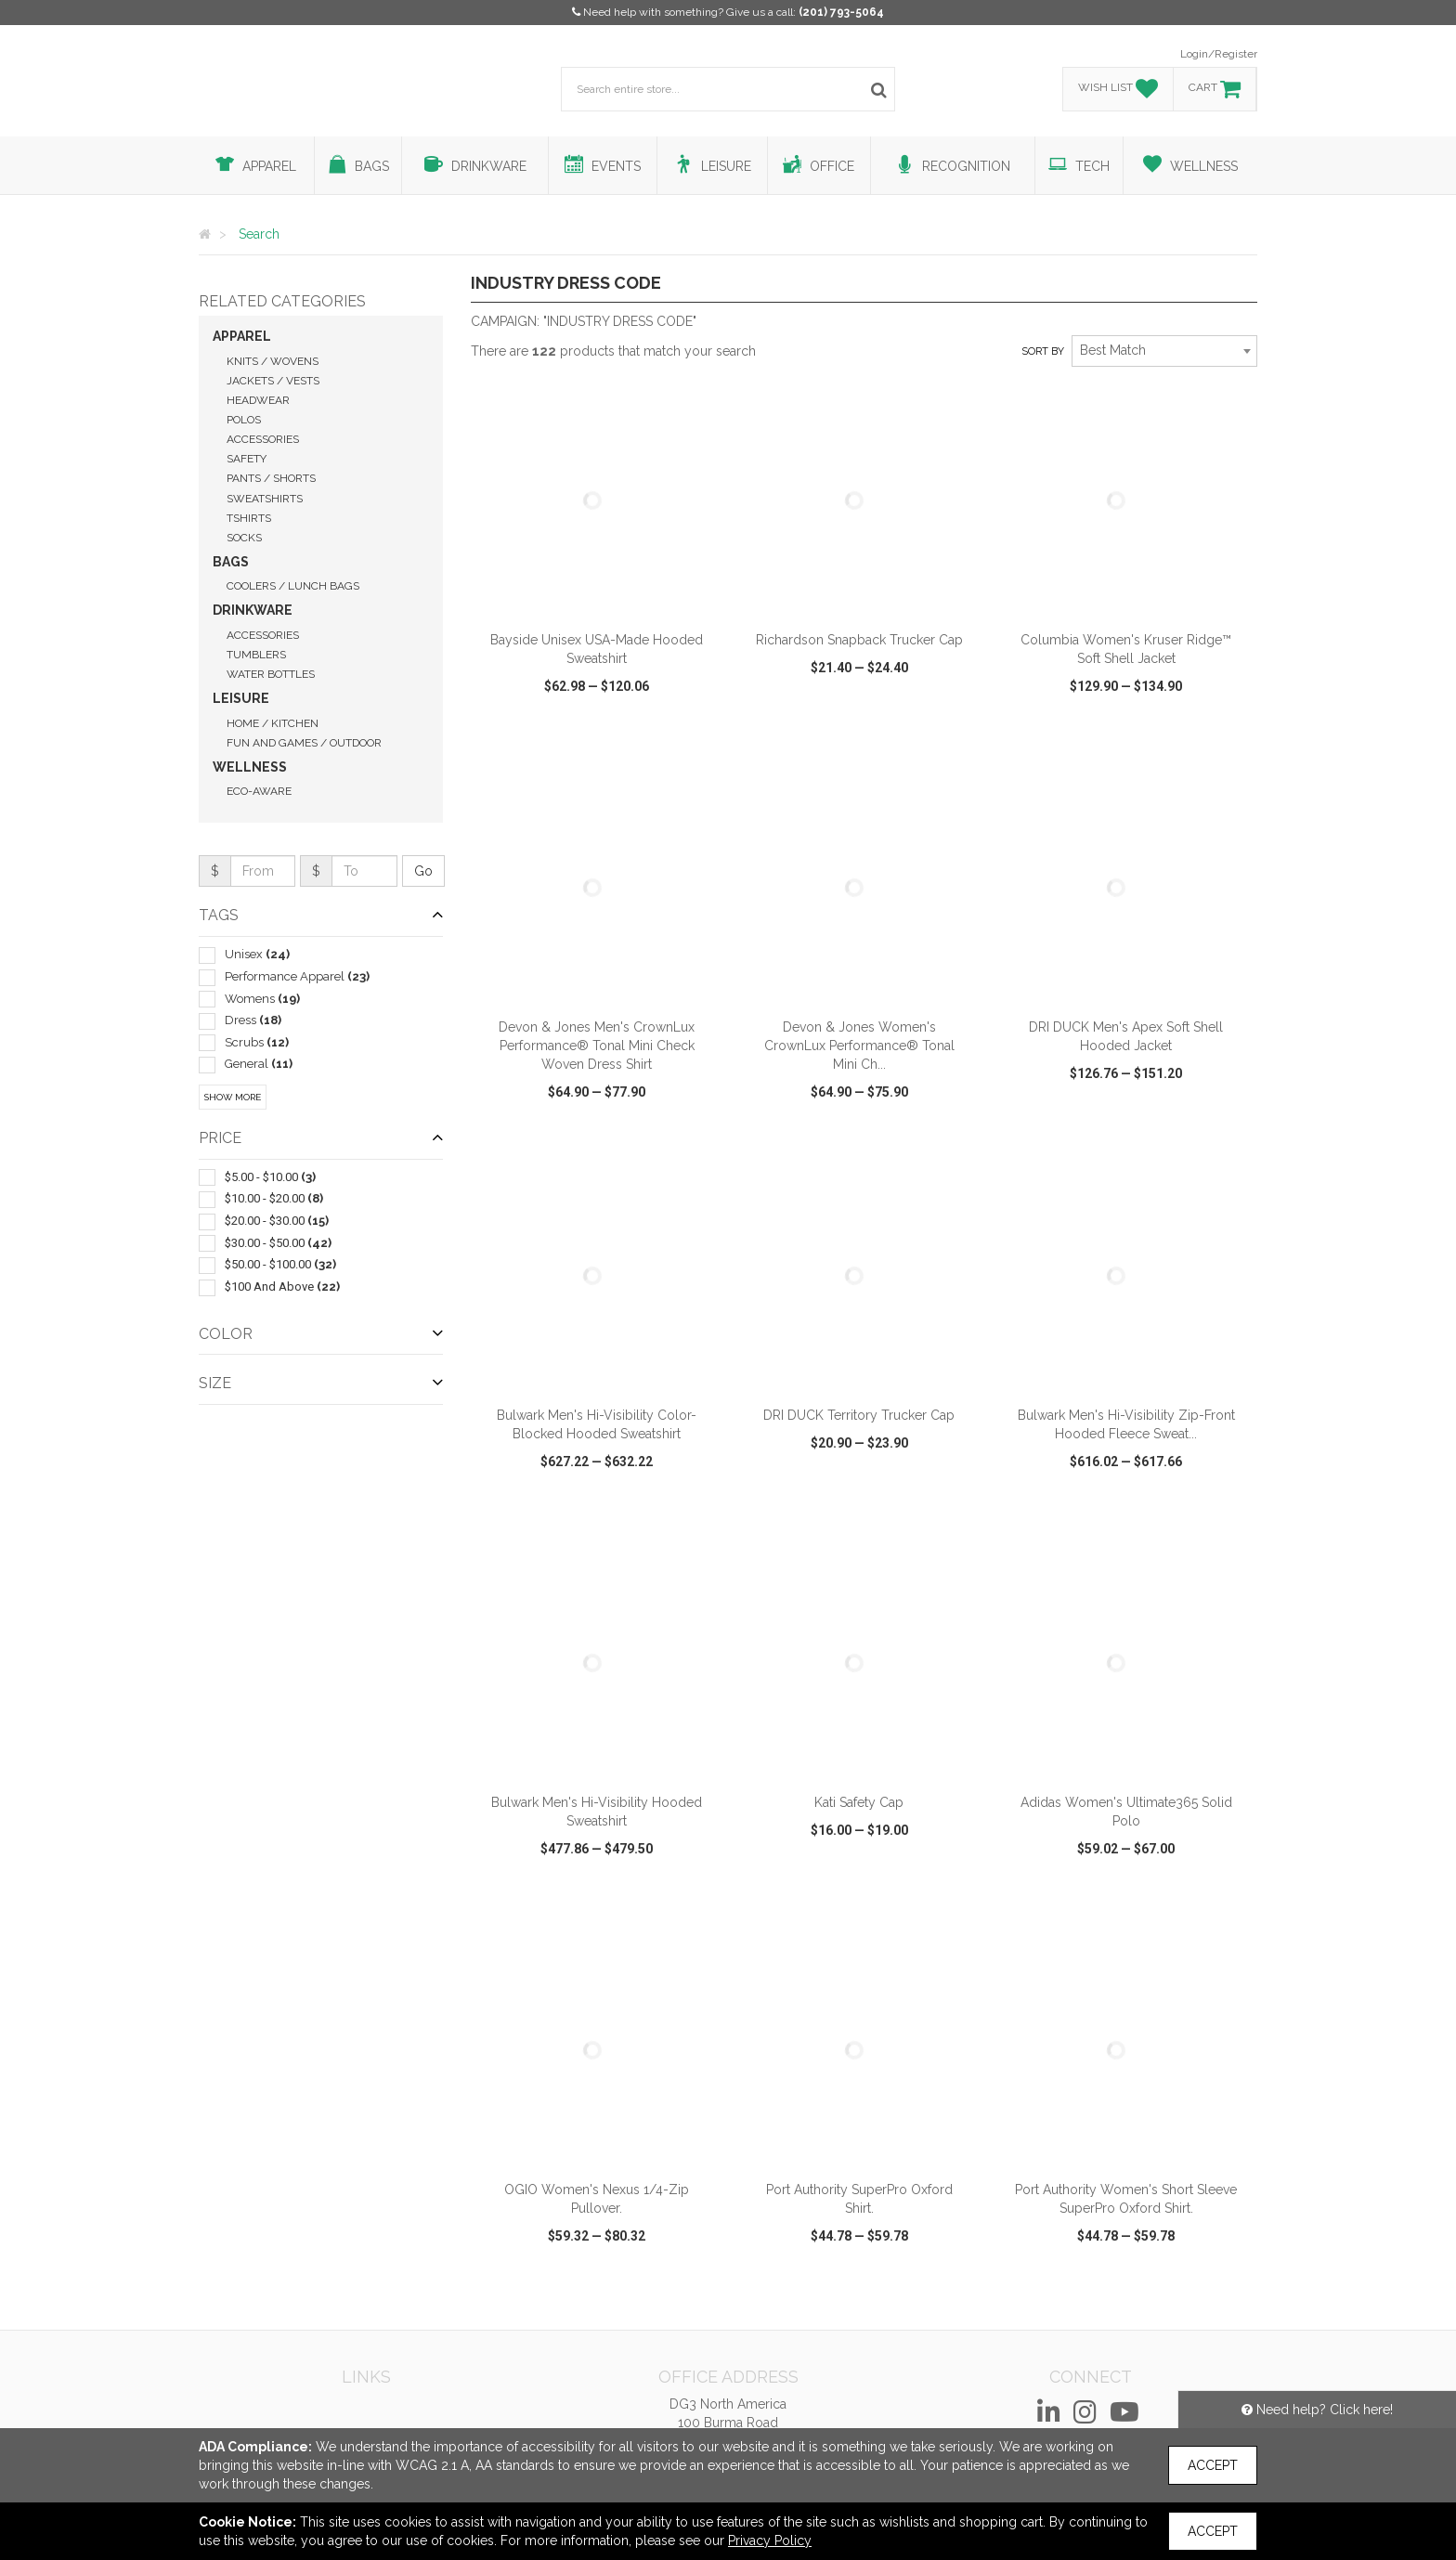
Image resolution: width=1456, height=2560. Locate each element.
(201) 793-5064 (841, 12)
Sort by (1042, 351)
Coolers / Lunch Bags (293, 585)
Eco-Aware (259, 791)
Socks (244, 537)
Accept (1213, 2465)
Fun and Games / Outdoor (304, 742)
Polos (244, 419)
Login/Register (1218, 53)
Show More (232, 1097)
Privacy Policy (770, 2540)
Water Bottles (271, 674)
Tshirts (249, 518)
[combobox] (1164, 351)
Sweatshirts (265, 498)
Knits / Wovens (272, 361)
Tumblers (256, 654)
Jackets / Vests (273, 380)
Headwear (258, 400)
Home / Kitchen (272, 723)
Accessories (263, 439)
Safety (246, 458)
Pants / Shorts (271, 478)
